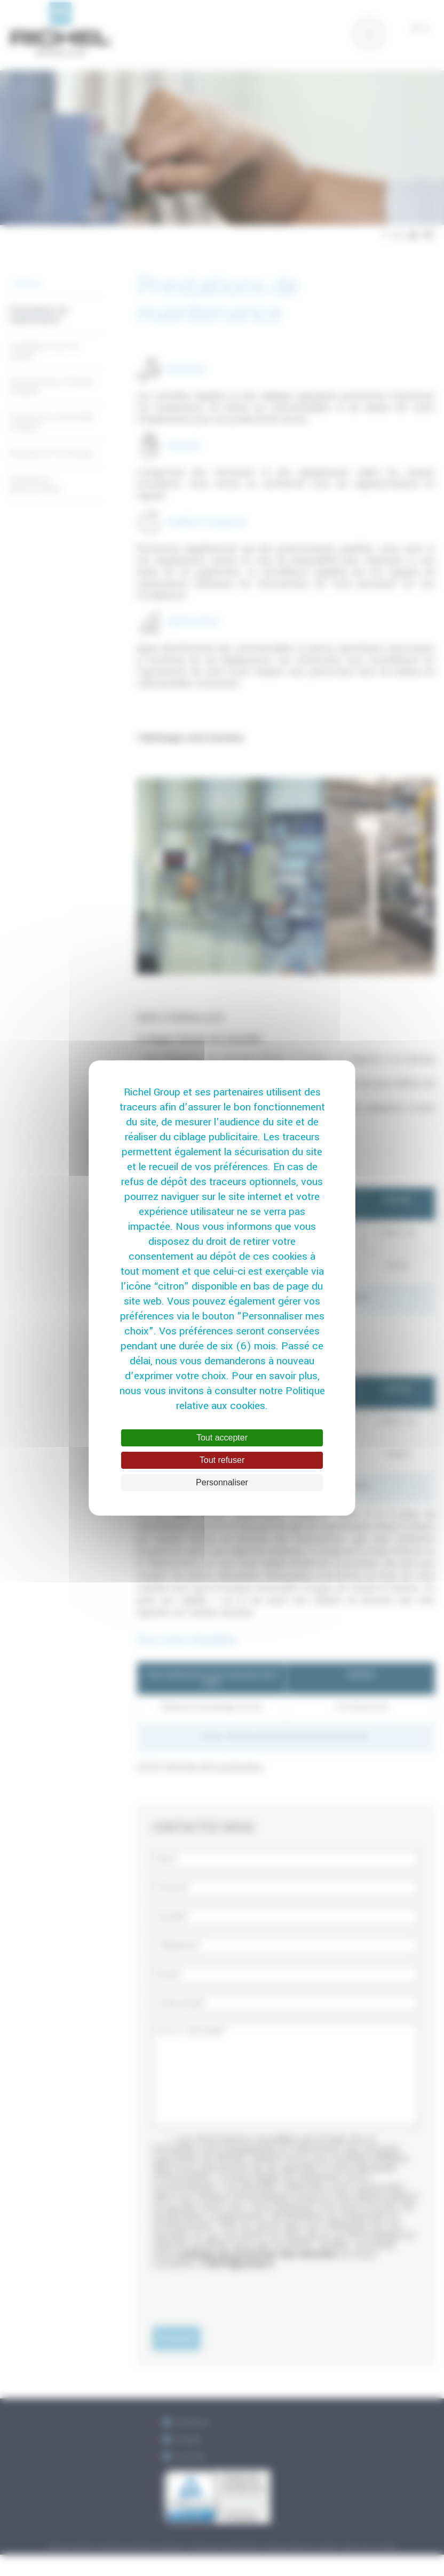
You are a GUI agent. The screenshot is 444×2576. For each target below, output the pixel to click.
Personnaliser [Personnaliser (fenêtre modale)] (222, 1482)
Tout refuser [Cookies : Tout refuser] (222, 1460)
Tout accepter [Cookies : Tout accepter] (222, 1437)
